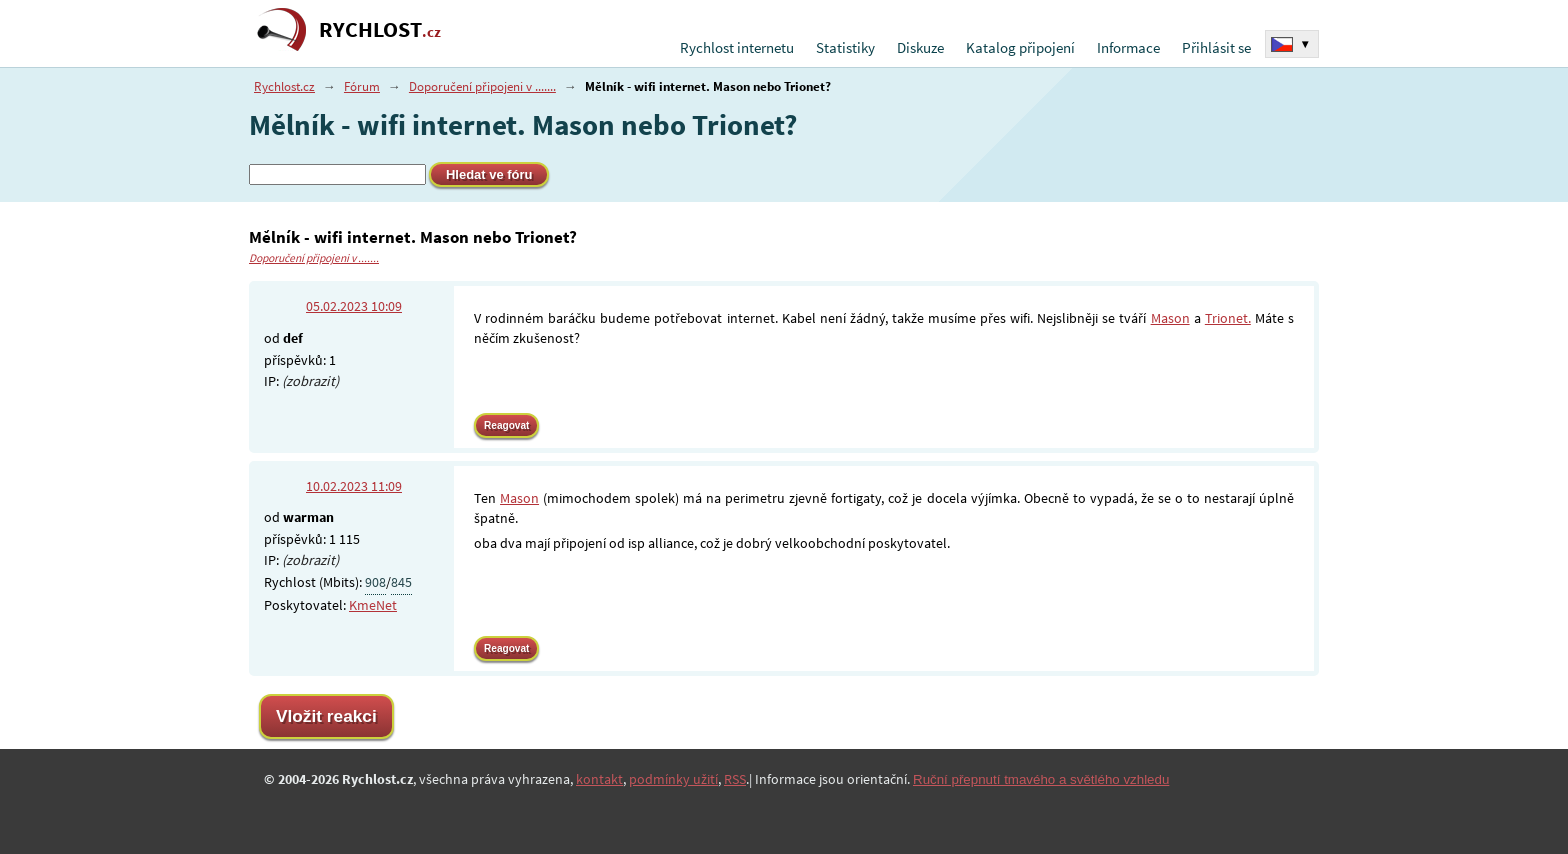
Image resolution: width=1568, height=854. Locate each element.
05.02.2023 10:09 (354, 306)
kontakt (599, 779)
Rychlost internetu (737, 47)
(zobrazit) (310, 381)
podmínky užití (673, 779)
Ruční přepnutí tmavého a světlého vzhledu (1041, 779)
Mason (1170, 318)
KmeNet (373, 605)
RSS (735, 779)
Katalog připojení (1020, 47)
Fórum (362, 86)
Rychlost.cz (284, 86)
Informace (1128, 47)
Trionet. (1228, 318)
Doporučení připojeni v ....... (482, 86)
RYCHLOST (380, 29)
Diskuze (920, 47)
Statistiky (845, 47)
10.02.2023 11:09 (354, 486)
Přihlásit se (1216, 47)
